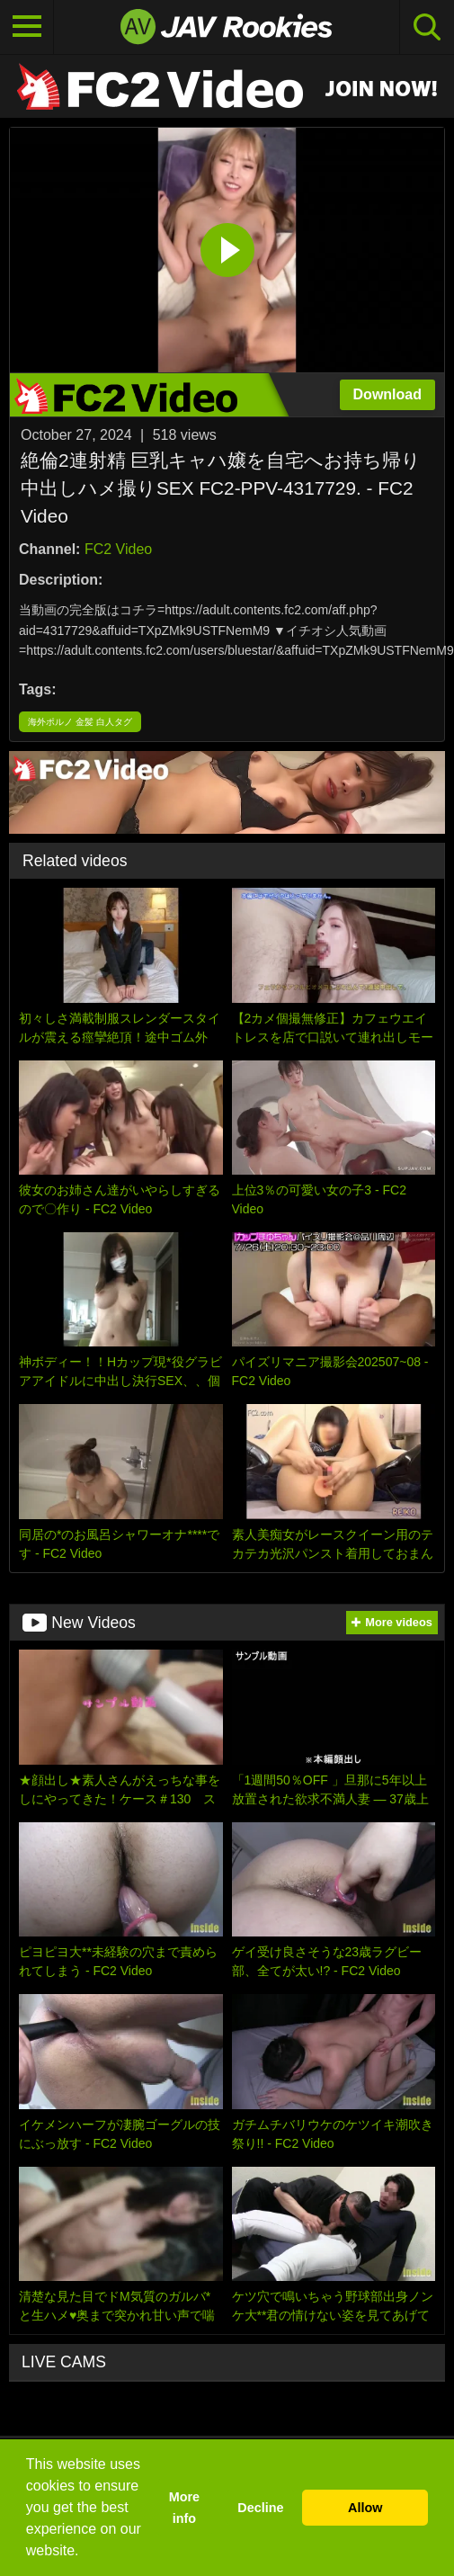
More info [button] (184, 2508)
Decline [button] (260, 2507)
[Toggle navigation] (27, 27)
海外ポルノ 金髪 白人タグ (80, 722)
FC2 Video (118, 549)
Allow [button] (365, 2507)
